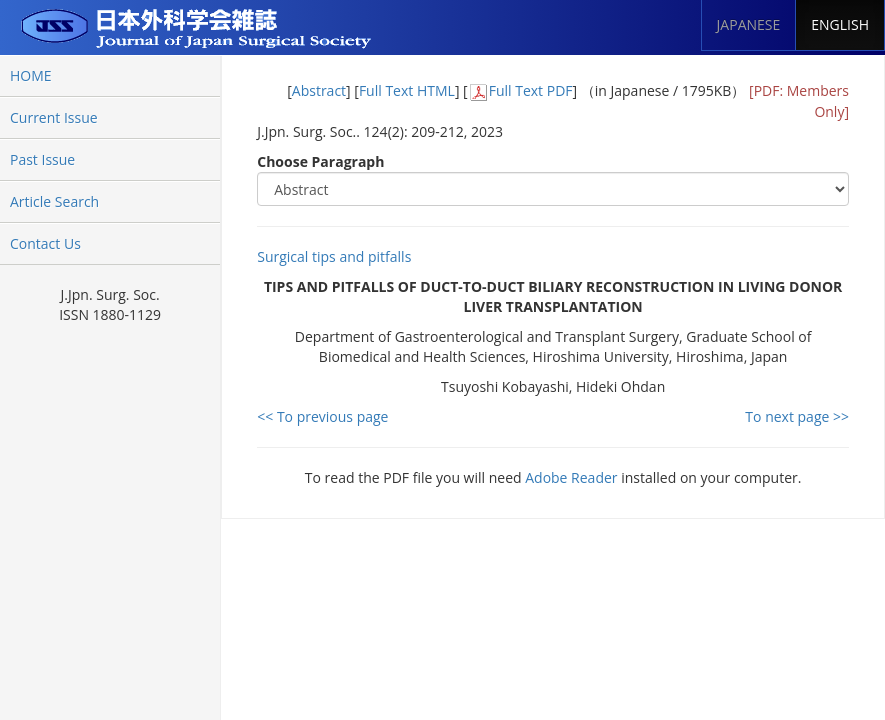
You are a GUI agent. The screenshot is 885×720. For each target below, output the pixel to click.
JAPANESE (749, 24)
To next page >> (797, 416)
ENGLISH (840, 24)
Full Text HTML (407, 90)
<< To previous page (322, 416)
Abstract (319, 90)
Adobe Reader (571, 477)
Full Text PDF (531, 90)
